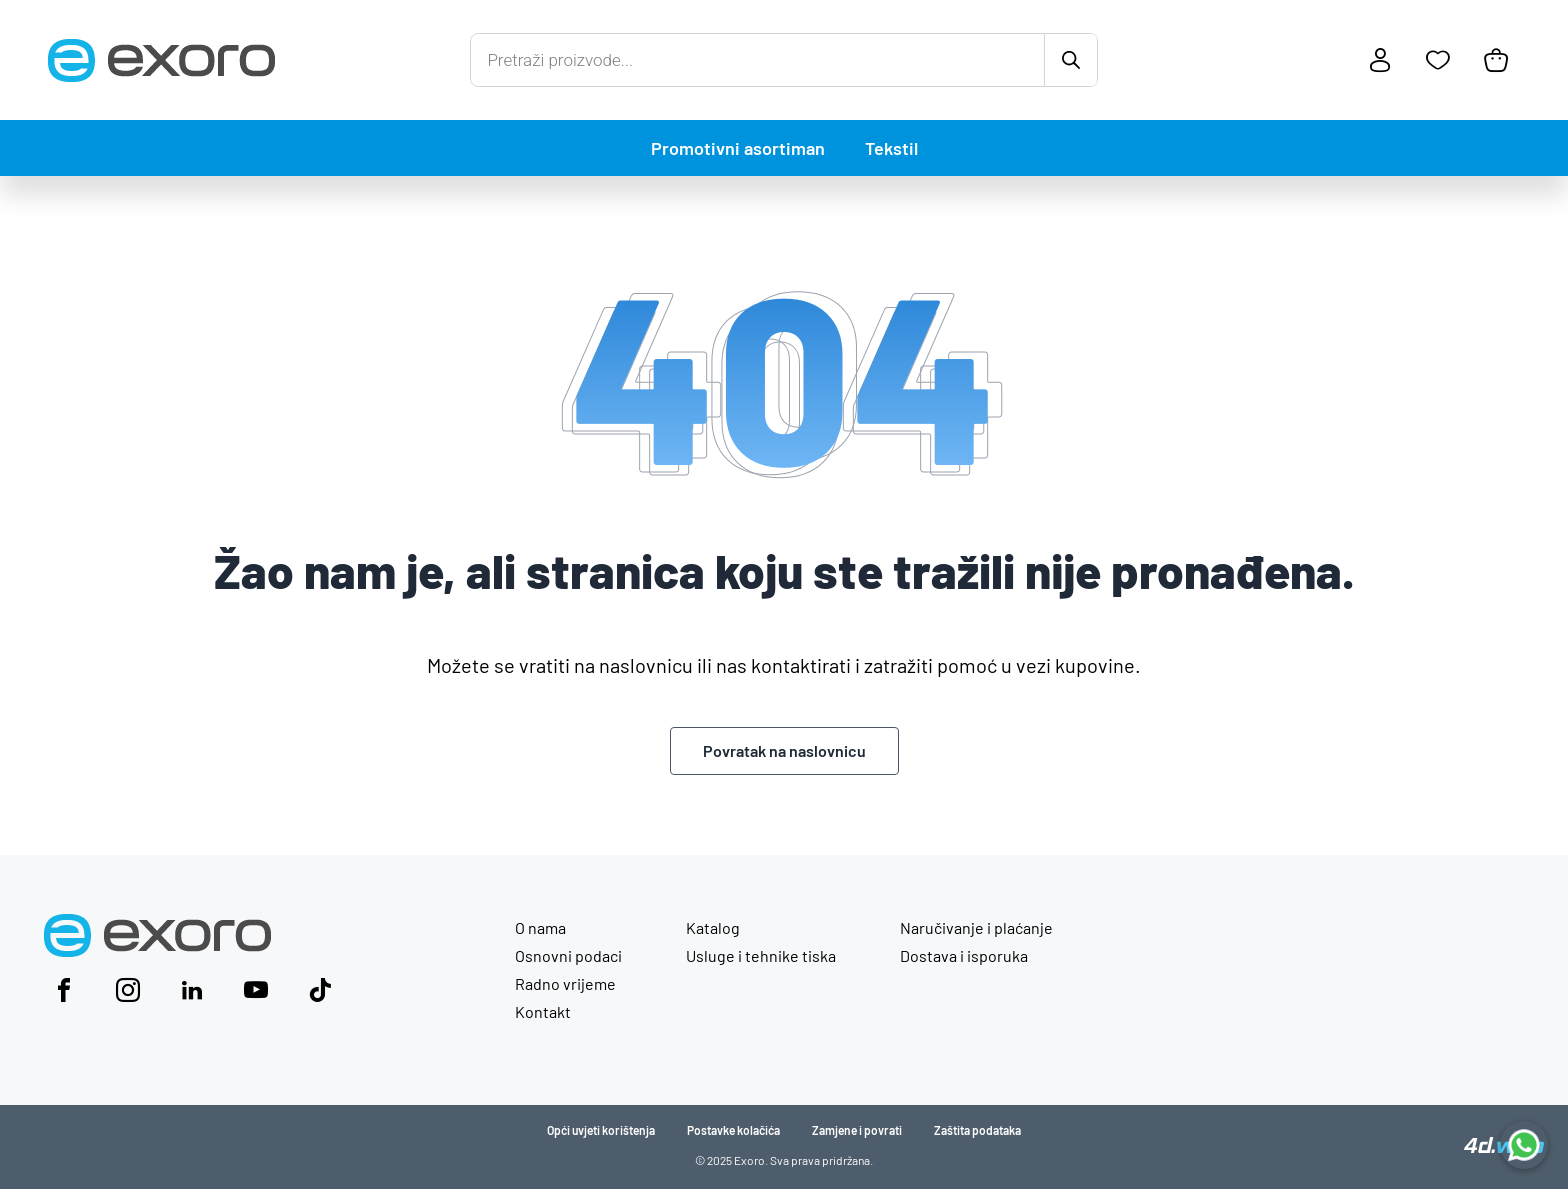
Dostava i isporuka (964, 955)
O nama (540, 927)
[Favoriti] (1438, 60)
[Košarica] (1496, 60)
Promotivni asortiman (738, 148)
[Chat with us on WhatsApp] (1524, 1145)
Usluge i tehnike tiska (761, 955)
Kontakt (543, 1011)
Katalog (713, 927)
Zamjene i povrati (857, 1130)
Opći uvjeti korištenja (601, 1130)
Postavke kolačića (733, 1130)
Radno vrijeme (565, 983)
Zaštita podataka (977, 1130)
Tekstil (891, 148)
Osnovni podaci (568, 955)
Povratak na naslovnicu (784, 750)
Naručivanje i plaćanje (976, 927)
